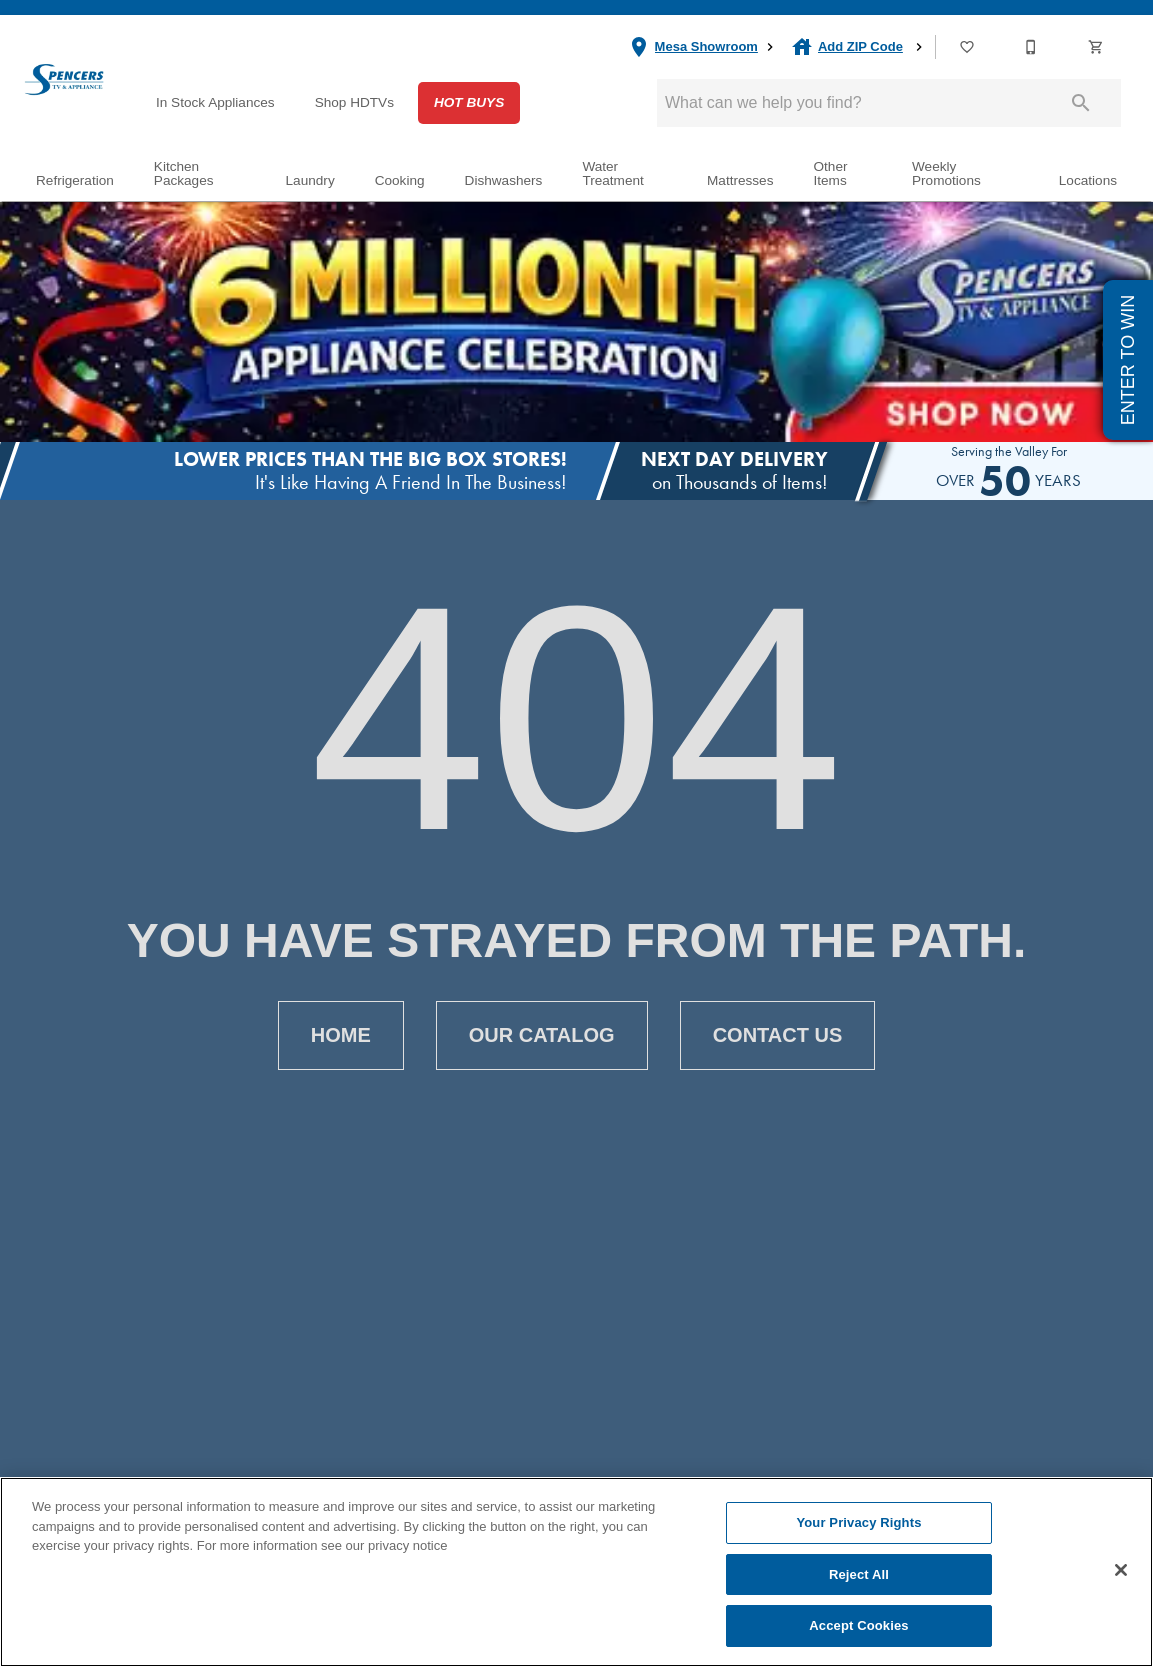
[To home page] (64, 79)
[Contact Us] (1032, 47)
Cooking (400, 180)
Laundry (310, 180)
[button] (967, 47)
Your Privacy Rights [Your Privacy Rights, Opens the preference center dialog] (858, 1522)
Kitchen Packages (184, 173)
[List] (968, 47)
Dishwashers (504, 180)
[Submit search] (1081, 103)
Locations (1088, 180)
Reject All (859, 1574)
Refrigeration (75, 180)
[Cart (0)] (1097, 47)
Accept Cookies (858, 1625)
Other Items (830, 173)
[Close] (1121, 1570)
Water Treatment (612, 173)
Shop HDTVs (354, 102)
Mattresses (740, 180)
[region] (576, 1572)
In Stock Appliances (215, 102)
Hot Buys (469, 102)
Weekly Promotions (946, 173)
